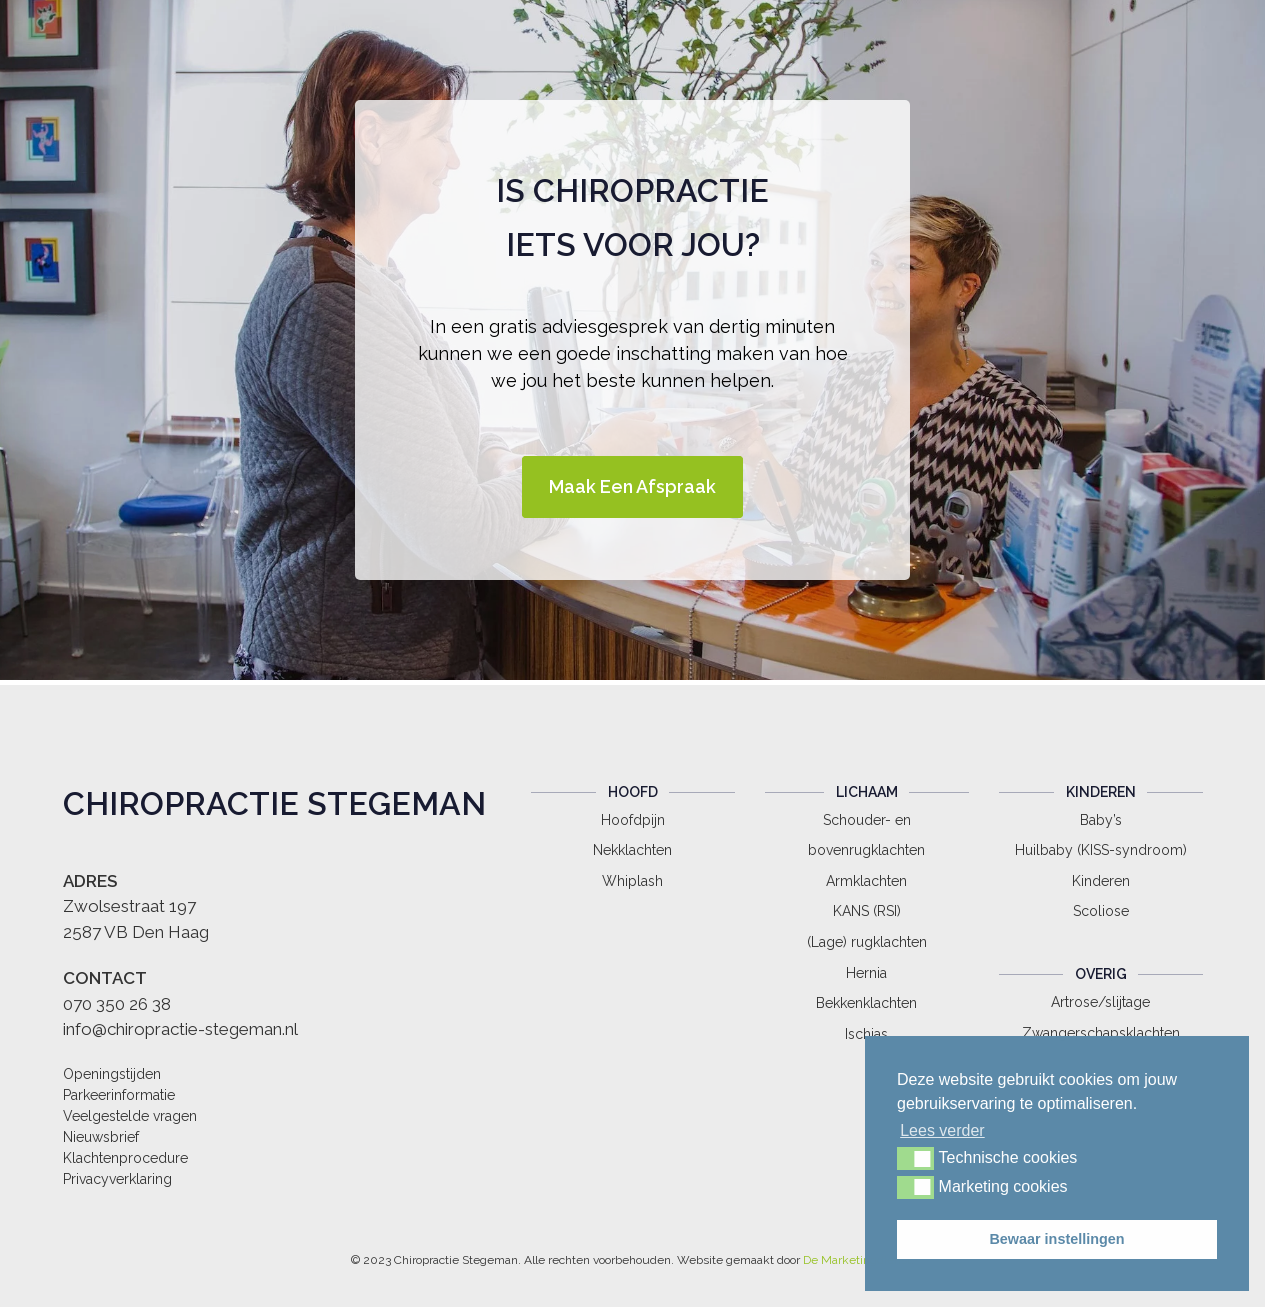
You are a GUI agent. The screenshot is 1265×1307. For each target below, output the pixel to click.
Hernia (866, 973)
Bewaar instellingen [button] (1056, 1239)
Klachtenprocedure (125, 1158)
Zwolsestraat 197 (129, 906)
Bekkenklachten (866, 1003)
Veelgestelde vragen (130, 1116)
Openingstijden (112, 1074)
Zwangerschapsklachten (1101, 1033)
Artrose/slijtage (1100, 1002)
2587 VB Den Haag (136, 932)
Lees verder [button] (942, 1130)
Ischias (866, 1034)
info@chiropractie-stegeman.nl (180, 1029)
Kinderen (1101, 881)
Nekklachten (632, 850)
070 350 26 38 (117, 1004)
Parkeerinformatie (119, 1095)
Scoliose (1101, 911)
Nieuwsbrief (101, 1137)
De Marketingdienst (857, 1260)
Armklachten (866, 881)
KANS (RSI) (867, 911)
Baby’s (1101, 820)
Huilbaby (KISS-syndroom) (1101, 850)
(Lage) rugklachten (867, 942)
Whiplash (632, 881)
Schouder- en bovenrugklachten (866, 835)
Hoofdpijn (633, 820)
